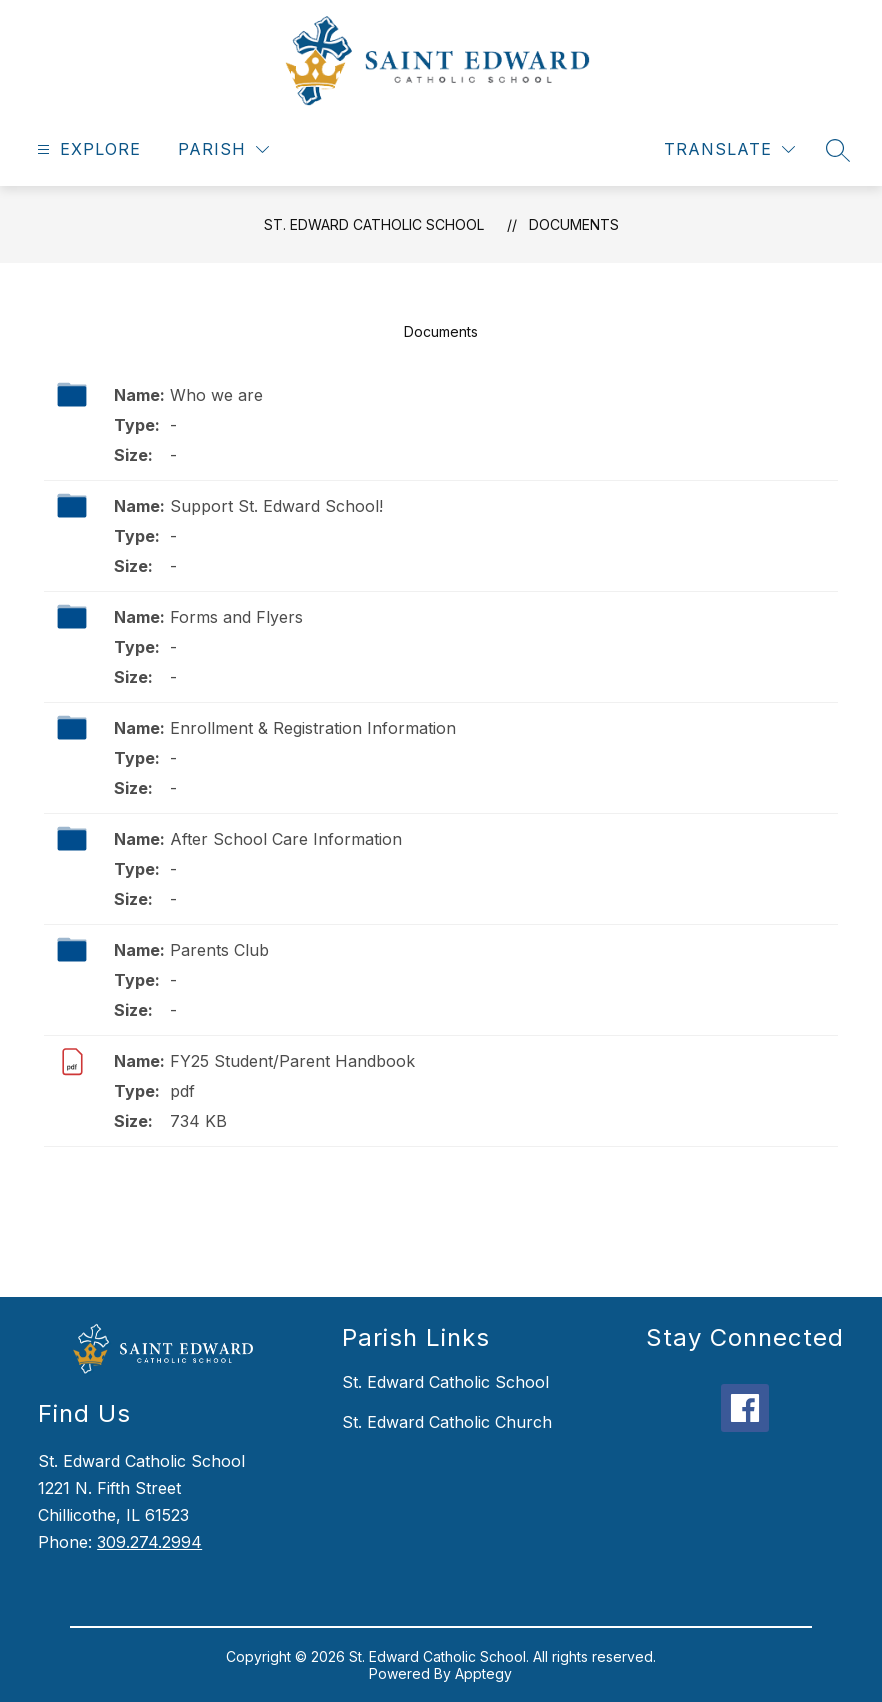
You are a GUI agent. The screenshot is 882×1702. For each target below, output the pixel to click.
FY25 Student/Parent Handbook (292, 1061)
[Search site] (838, 150)
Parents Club (219, 950)
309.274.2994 (149, 1542)
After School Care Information (286, 839)
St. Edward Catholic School (374, 224)
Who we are (216, 395)
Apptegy (483, 1673)
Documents (574, 224)
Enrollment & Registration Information (313, 728)
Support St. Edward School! (276, 506)
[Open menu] (86, 149)
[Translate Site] (729, 149)
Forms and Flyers (236, 617)
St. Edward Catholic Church (447, 1422)
